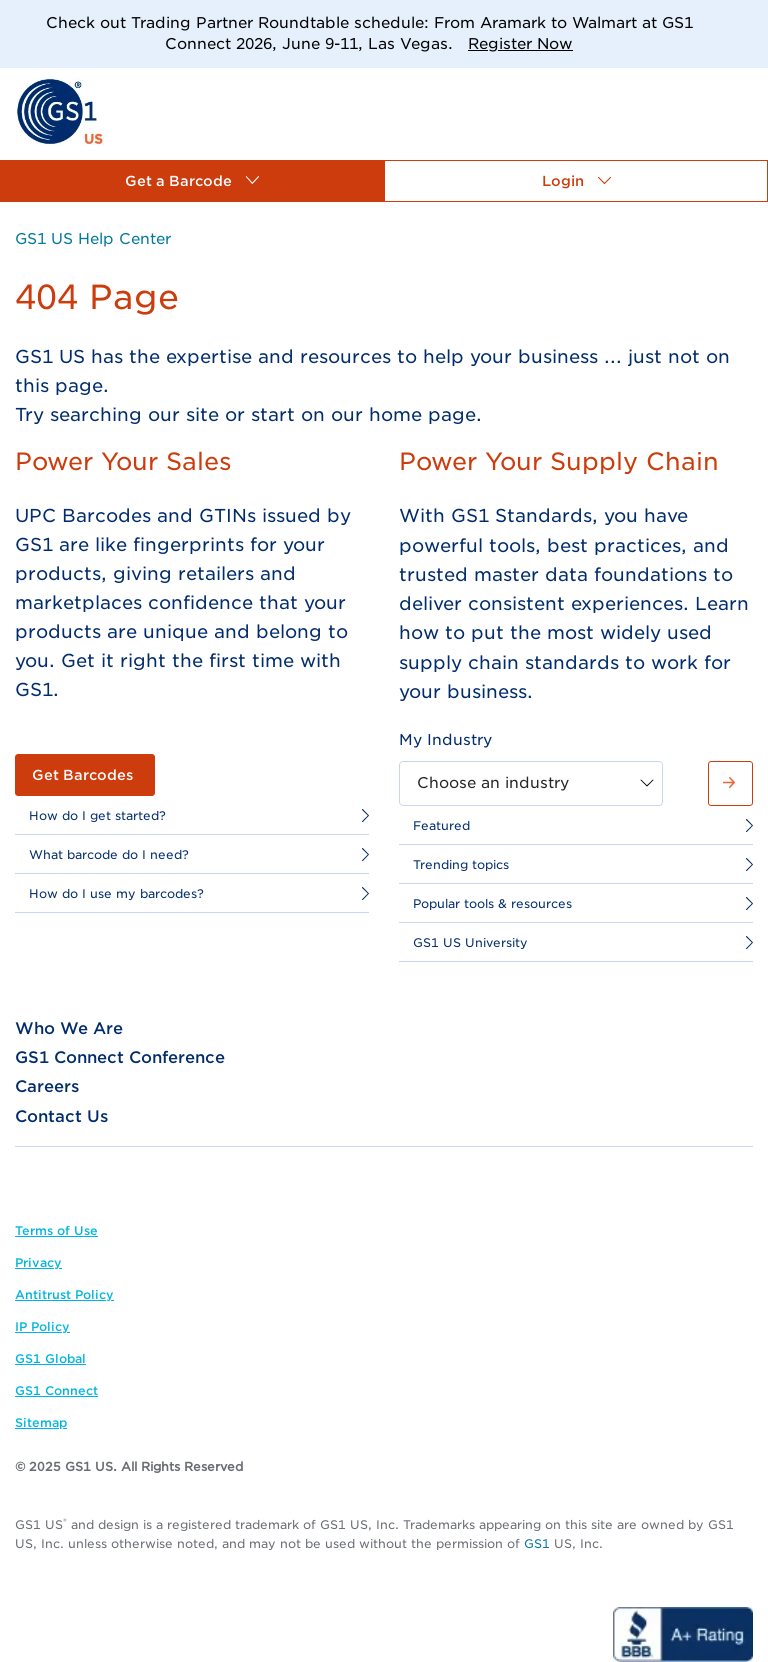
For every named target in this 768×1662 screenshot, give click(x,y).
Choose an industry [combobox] (493, 783)
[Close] (745, 22)
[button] (192, 181)
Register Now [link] (520, 44)
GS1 (537, 1543)
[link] (59, 110)
